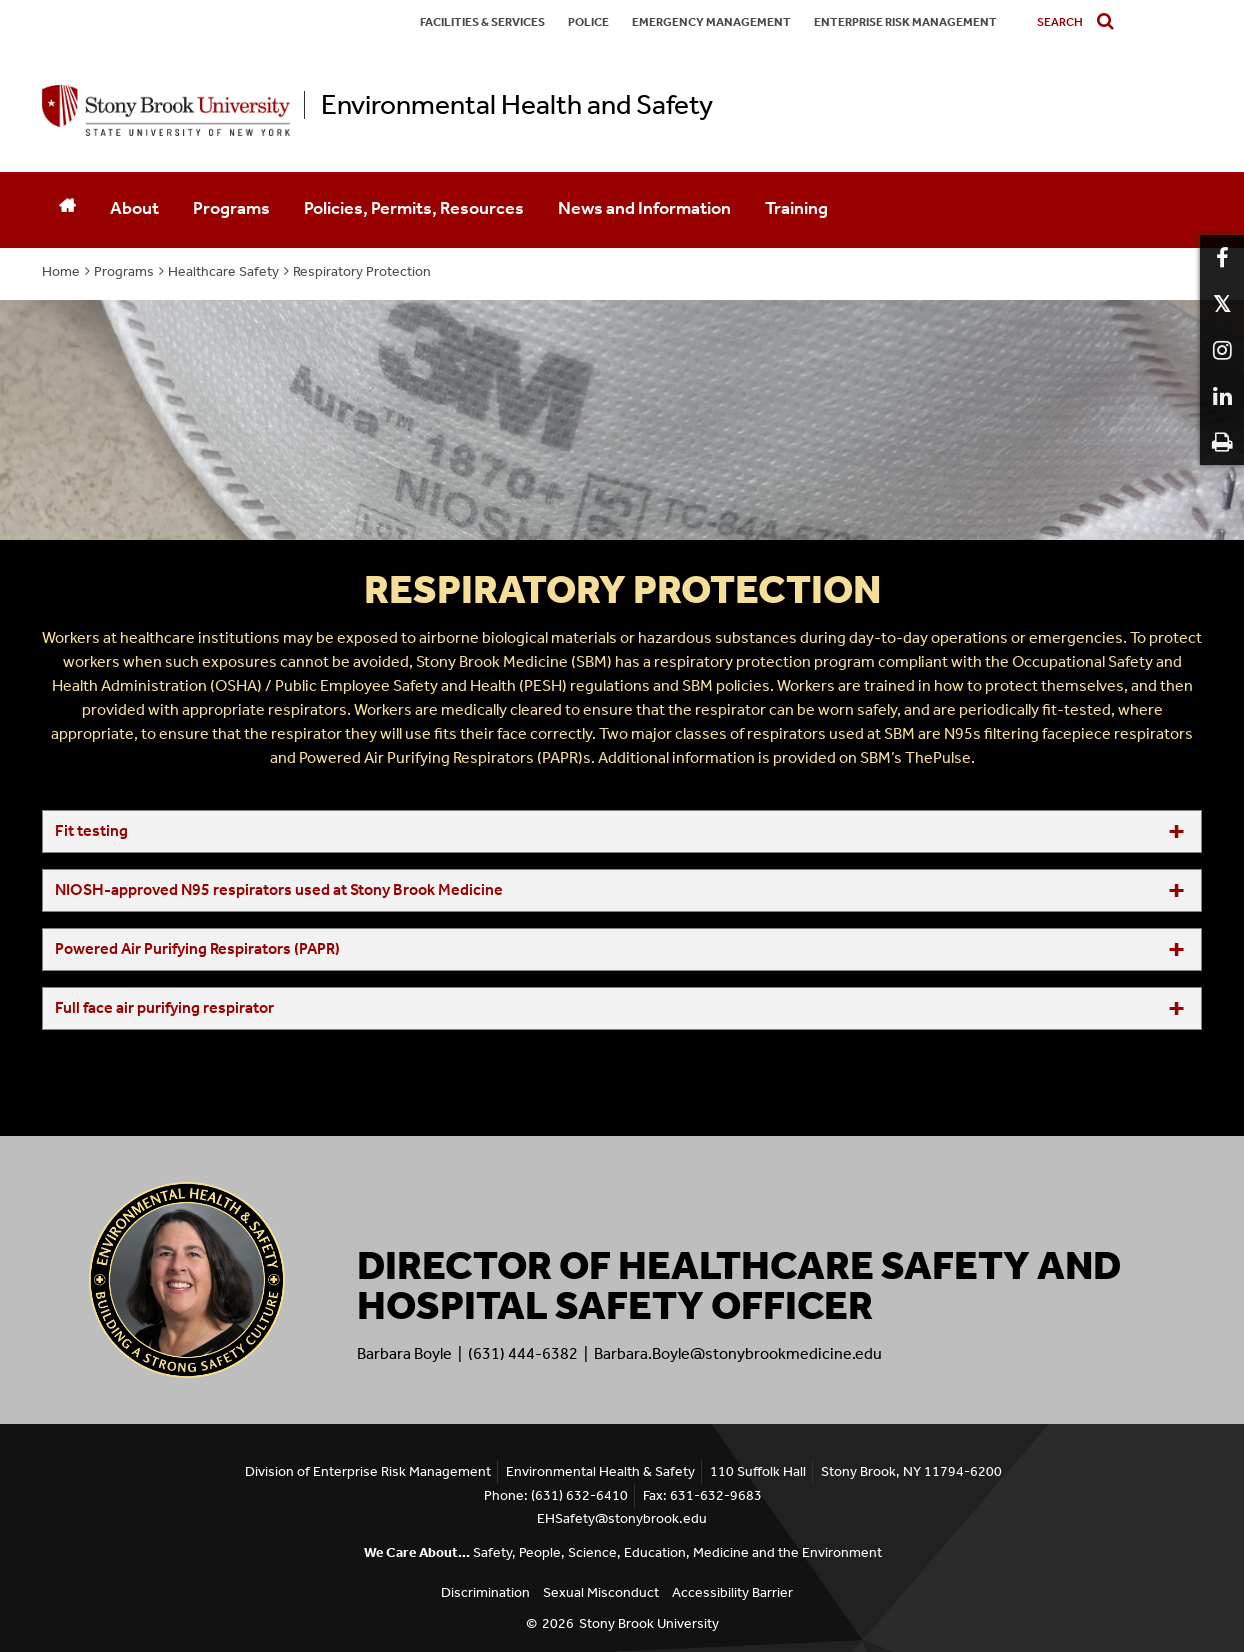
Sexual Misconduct (601, 1592)
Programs (231, 208)
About (134, 208)
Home (61, 271)
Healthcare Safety (223, 271)
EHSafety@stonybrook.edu (622, 1518)
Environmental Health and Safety (517, 105)
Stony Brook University (649, 1623)
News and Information (644, 208)
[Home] (67, 210)
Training (796, 208)
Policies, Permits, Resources (414, 208)
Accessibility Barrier (732, 1592)
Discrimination (485, 1592)
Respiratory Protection (362, 271)
